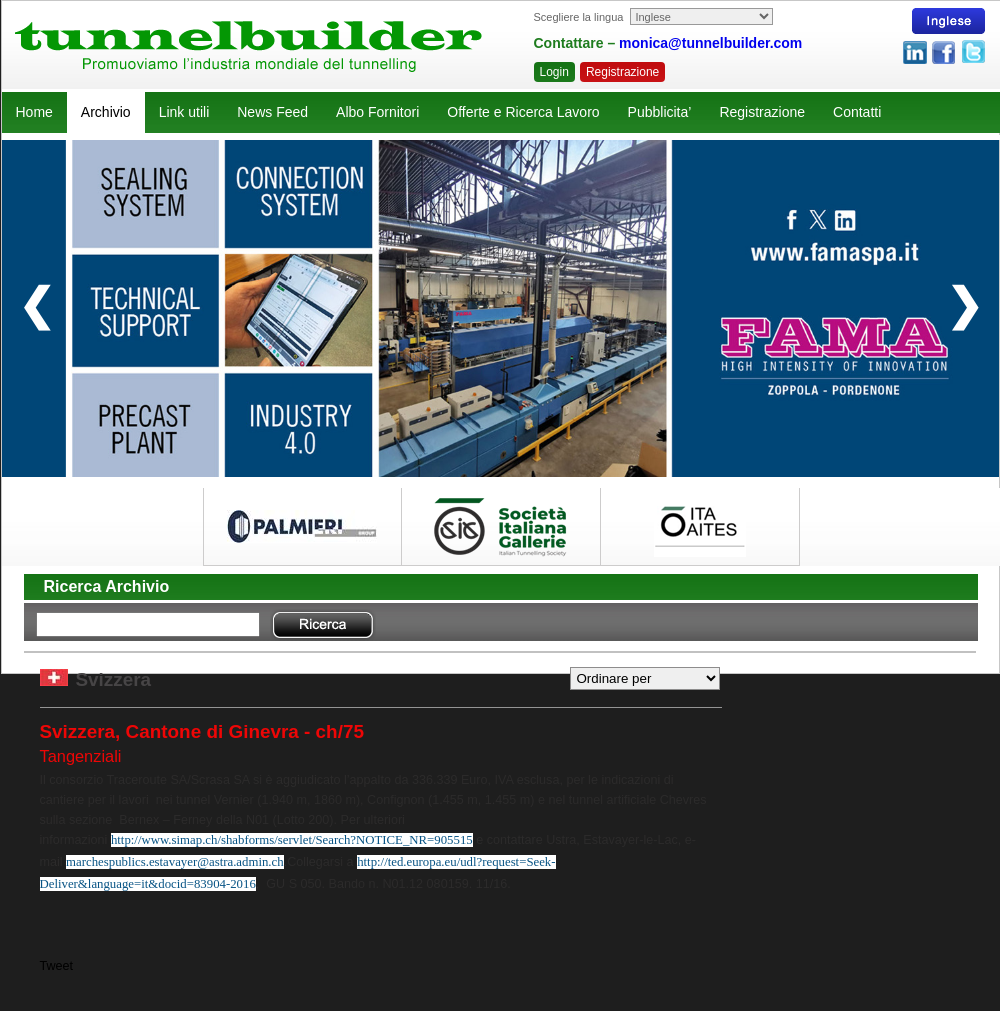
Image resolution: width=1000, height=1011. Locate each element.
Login (554, 72)
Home (34, 112)
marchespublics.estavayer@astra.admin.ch (175, 862)
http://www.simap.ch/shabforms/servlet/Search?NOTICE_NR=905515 (292, 840)
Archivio (106, 112)
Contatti (857, 112)
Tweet (57, 966)
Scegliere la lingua (579, 17)
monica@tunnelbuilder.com (710, 43)
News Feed (272, 112)
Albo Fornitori (377, 112)
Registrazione (622, 72)
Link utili (184, 112)
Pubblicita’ (660, 112)
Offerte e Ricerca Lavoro (523, 112)
